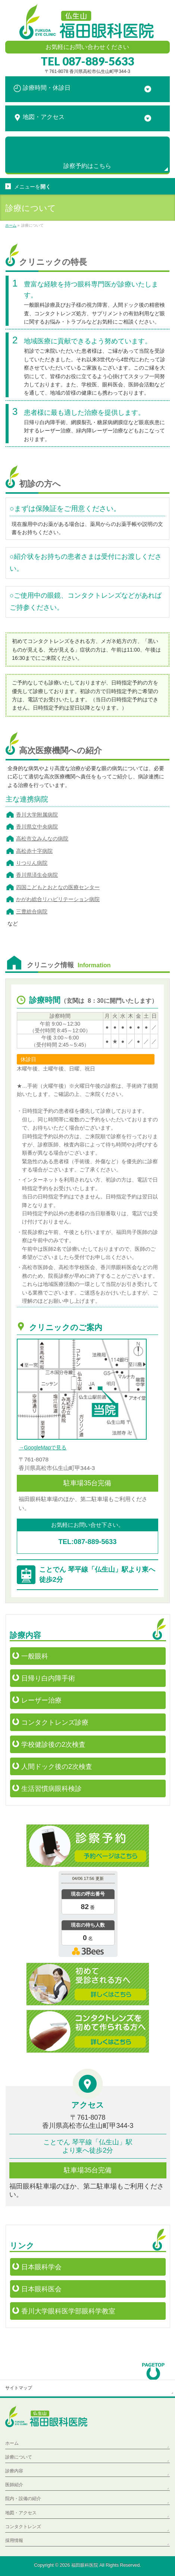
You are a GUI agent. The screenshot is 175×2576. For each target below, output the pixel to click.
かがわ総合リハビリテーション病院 (58, 899)
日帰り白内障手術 (48, 1678)
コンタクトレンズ (23, 2526)
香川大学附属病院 (37, 815)
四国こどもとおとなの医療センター (58, 887)
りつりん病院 (31, 863)
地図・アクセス (21, 2512)
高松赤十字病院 (34, 851)
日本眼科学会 (41, 2267)
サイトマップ (18, 2387)
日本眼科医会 (41, 2289)
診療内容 (14, 2471)
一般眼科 (34, 1656)
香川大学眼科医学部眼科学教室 (68, 2311)
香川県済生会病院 (37, 875)
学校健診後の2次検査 (53, 1744)
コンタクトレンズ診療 (54, 1722)
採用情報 (14, 2540)
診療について (18, 2457)
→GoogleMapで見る (42, 1448)
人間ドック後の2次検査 (56, 1766)
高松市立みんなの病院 (42, 839)
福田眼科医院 (84, 2565)
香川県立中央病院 (37, 827)
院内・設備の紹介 (23, 2498)
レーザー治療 (41, 1700)
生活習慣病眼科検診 (51, 1788)
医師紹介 (14, 2484)
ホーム (12, 2443)
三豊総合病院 (31, 912)
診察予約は (87, 166)
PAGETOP (153, 2369)
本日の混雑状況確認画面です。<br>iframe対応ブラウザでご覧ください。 (88, 1915)
